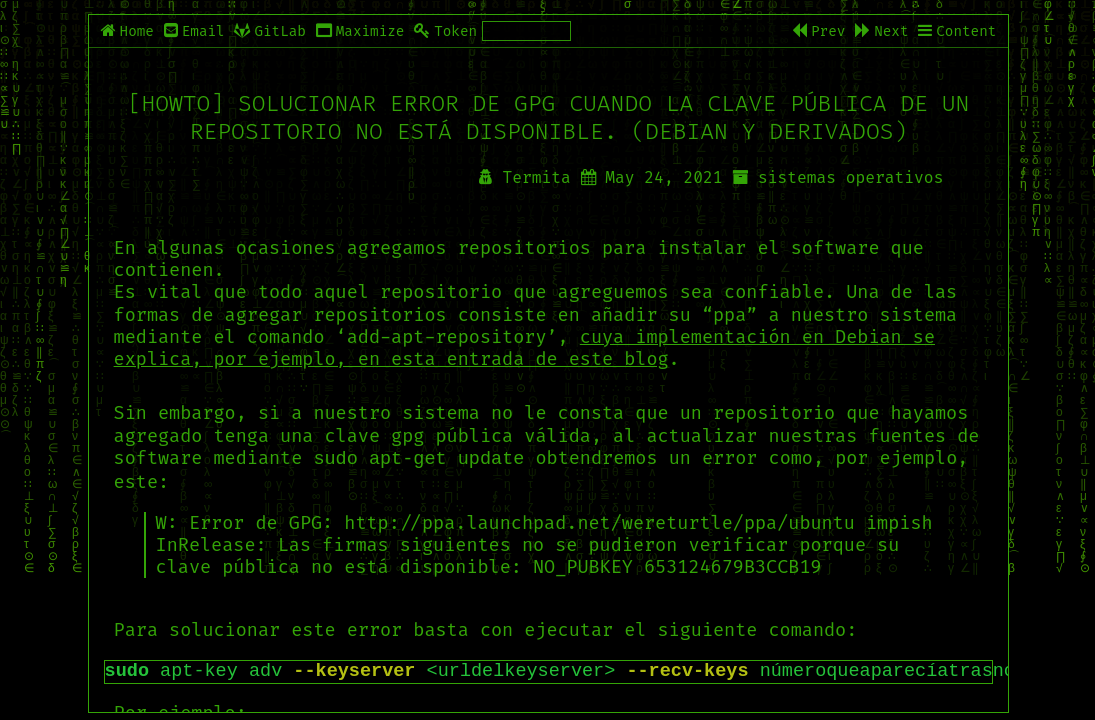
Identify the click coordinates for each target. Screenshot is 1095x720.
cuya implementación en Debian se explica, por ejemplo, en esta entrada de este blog (524, 348)
